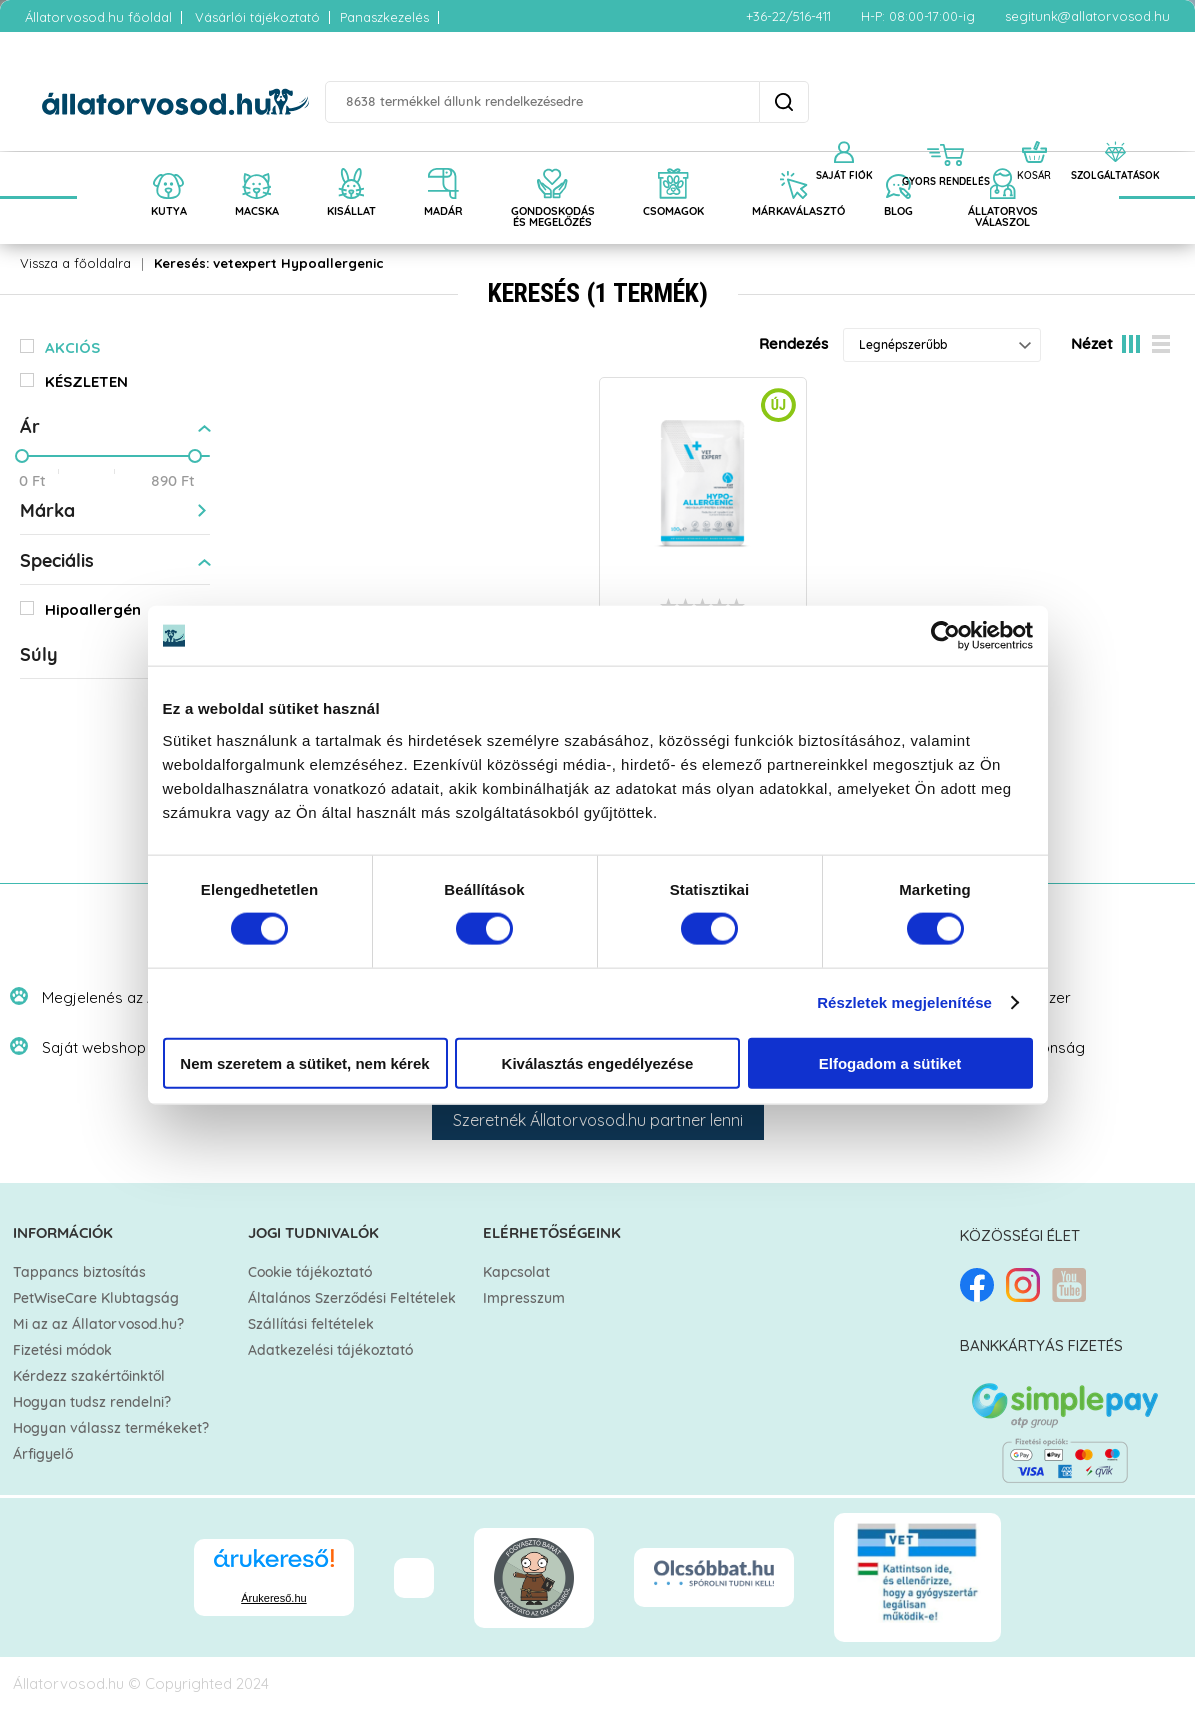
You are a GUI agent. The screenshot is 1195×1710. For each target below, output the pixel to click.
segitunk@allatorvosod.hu (1087, 16)
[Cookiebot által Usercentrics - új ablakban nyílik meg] (945, 636)
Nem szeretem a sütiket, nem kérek (304, 1062)
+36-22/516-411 (788, 16)
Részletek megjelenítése (904, 1002)
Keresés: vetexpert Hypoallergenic (269, 263)
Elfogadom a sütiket (890, 1062)
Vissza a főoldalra (75, 263)
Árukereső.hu (273, 1598)
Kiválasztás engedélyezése (598, 1062)
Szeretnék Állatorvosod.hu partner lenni (598, 1120)
